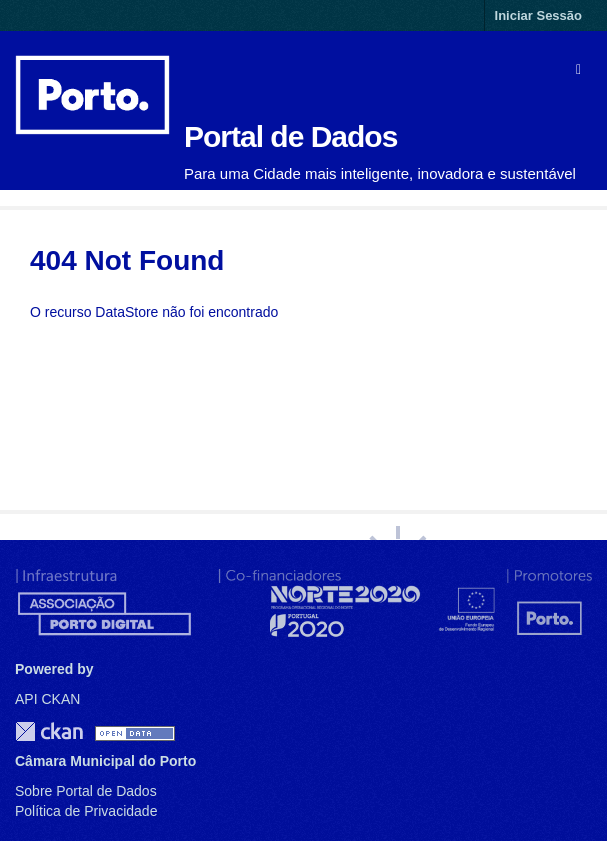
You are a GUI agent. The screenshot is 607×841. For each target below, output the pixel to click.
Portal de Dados (290, 136)
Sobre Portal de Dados (86, 791)
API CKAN (47, 699)
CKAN (49, 731)
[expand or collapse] (578, 69)
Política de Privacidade (86, 811)
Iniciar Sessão (538, 15)
